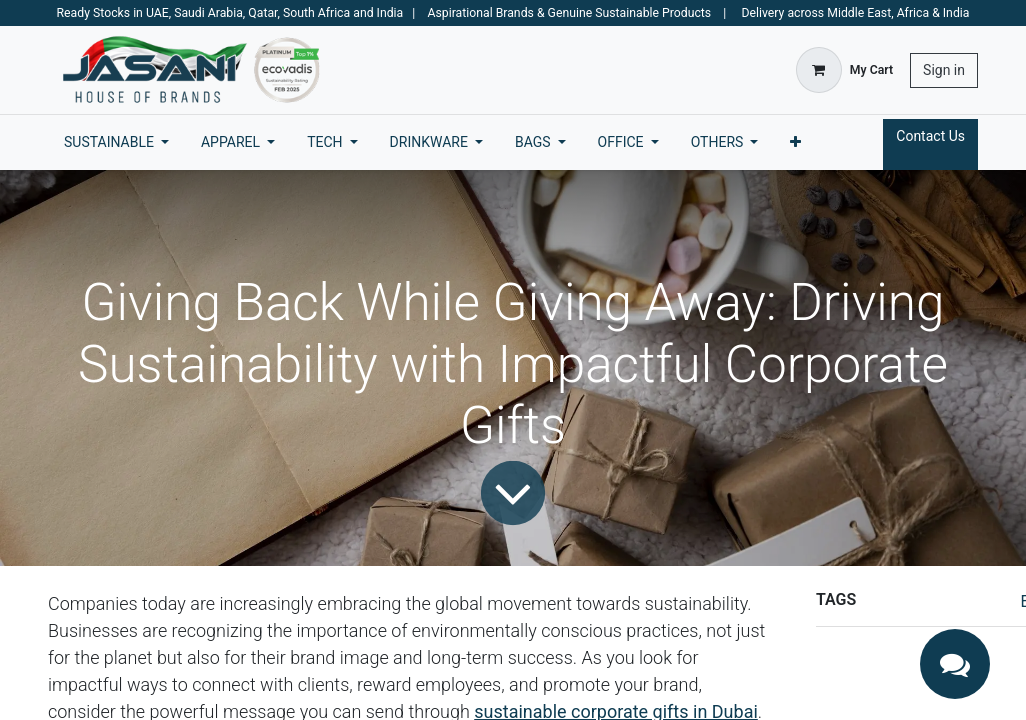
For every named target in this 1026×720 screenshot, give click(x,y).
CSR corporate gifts (888, 665)
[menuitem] (116, 142)
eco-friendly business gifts (912, 691)
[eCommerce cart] (844, 70)
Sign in (944, 70)
